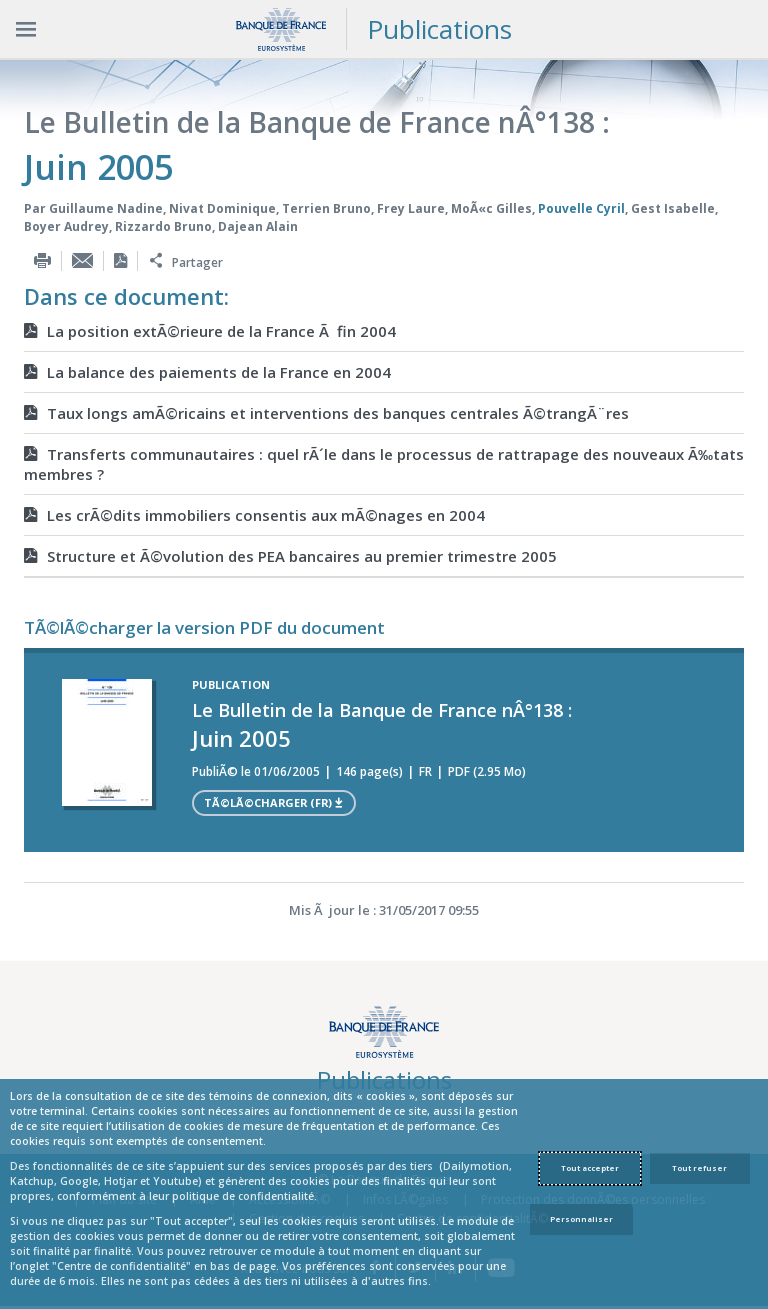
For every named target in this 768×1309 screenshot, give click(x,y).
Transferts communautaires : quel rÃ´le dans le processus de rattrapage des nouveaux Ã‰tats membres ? (384, 464)
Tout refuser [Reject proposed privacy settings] (699, 1168)
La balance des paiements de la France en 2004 (207, 372)
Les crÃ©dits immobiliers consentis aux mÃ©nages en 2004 (254, 515)
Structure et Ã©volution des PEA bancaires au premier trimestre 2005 (290, 556)
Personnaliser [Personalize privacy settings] (581, 1219)
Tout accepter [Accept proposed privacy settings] (590, 1168)
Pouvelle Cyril (581, 208)
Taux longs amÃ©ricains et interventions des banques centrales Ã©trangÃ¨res (326, 413)
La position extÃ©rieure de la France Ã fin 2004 (210, 331)
